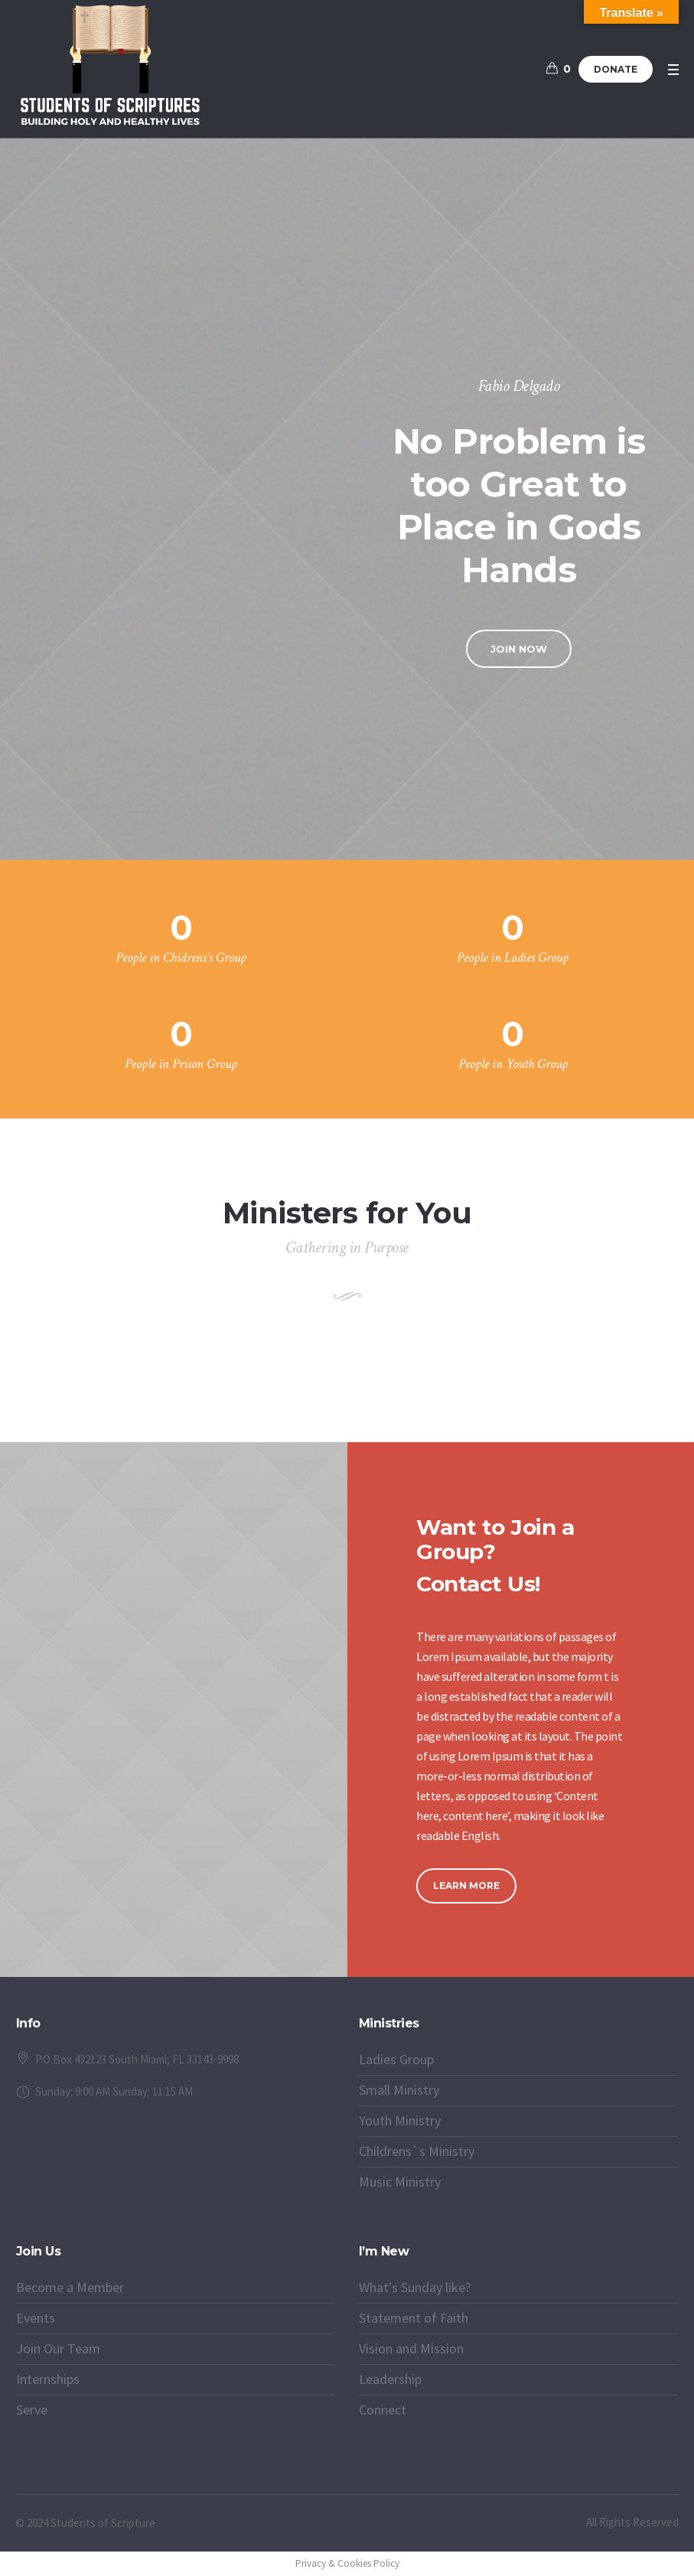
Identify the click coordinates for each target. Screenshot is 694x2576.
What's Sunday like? (415, 2287)
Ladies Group (396, 2059)
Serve (31, 2409)
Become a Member (70, 2287)
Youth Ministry (400, 2120)
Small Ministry (399, 2090)
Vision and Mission (411, 2348)
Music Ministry (400, 2181)
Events (35, 2318)
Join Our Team (58, 2348)
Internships (48, 2379)
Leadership (390, 2379)
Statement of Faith (413, 2318)
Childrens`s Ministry (416, 2151)
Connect (382, 2409)
